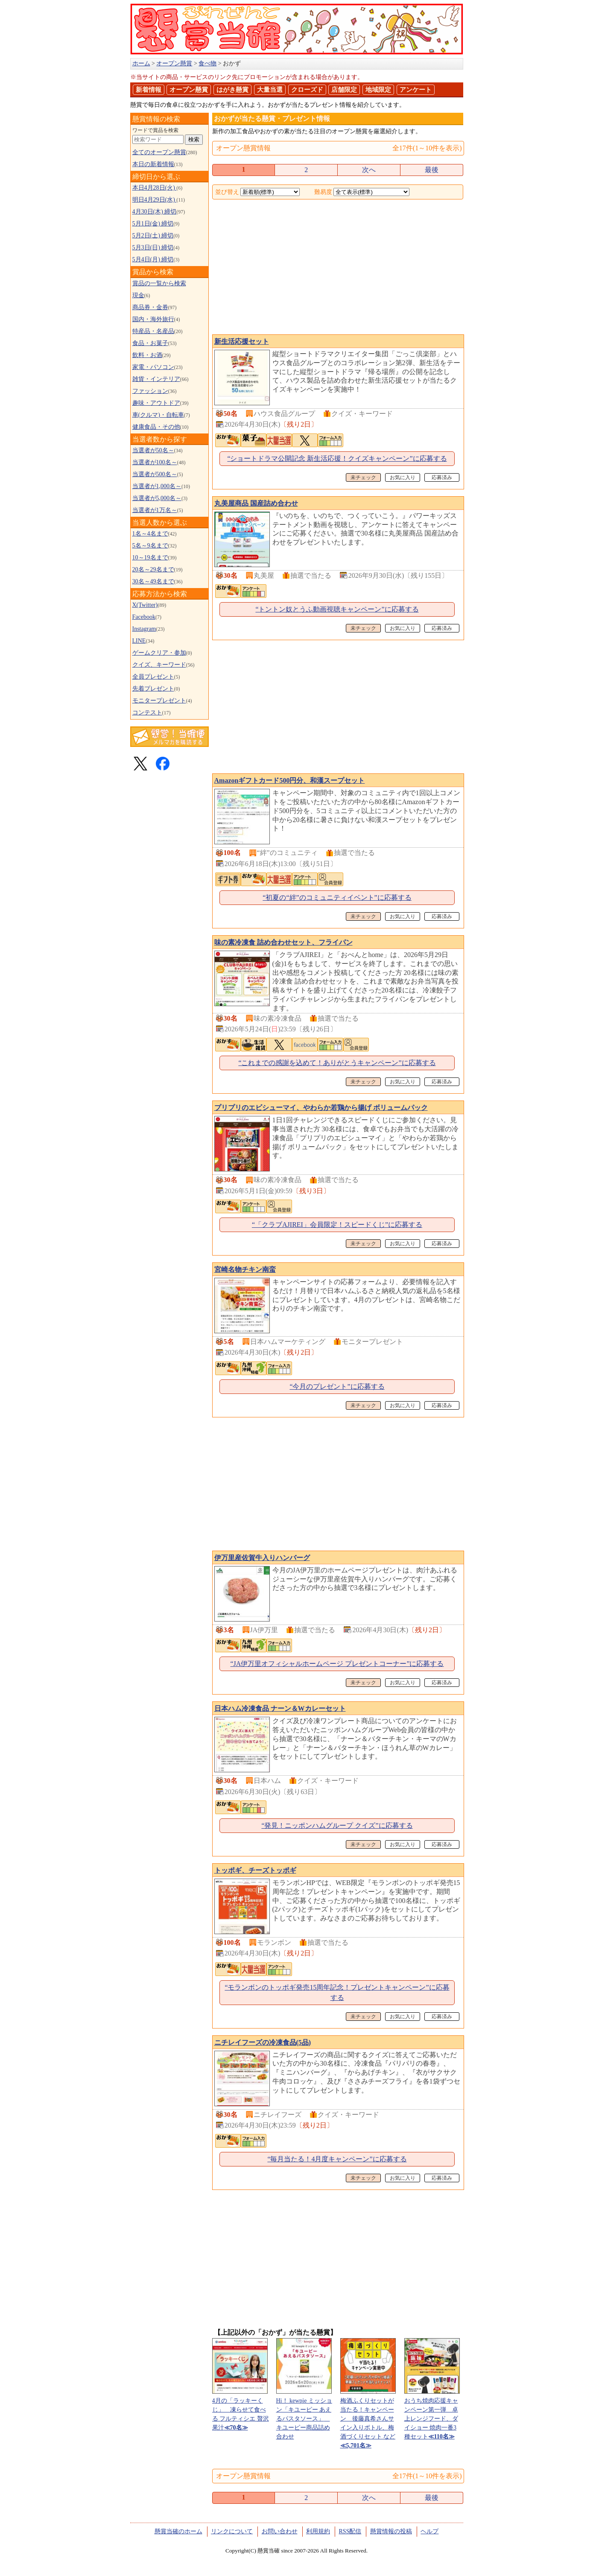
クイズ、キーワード (159, 665)
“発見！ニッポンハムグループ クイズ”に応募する (336, 1825)
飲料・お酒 (147, 355)
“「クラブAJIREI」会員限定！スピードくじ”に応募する (337, 1224)
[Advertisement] (337, 268)
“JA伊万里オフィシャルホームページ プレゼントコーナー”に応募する (337, 1663)
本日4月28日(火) (154, 187)
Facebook (143, 617)
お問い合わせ (280, 2531)
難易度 (323, 192)
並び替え (227, 192)
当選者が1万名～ (154, 510)
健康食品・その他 (156, 427)
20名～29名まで (153, 569)
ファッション (150, 391)
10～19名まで (150, 557)
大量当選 (270, 89)
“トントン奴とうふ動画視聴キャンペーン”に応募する (336, 609)
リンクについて (232, 2531)
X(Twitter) (145, 605)
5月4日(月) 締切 (153, 259)
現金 (138, 295)
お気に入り (402, 477)
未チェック (363, 477)
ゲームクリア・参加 (159, 653)
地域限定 (378, 89)
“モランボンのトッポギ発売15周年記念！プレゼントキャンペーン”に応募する (337, 1992)
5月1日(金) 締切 (153, 223)
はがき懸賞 (232, 89)
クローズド (307, 89)
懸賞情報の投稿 (391, 2531)
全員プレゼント (153, 676)
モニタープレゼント (159, 700)
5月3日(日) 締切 (153, 247)
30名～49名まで (153, 581)
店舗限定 (344, 89)
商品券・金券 (150, 307)
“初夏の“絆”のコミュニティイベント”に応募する (337, 897)
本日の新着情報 (153, 164)
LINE (139, 641)
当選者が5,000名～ (157, 498)
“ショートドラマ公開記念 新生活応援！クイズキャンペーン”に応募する (337, 458)
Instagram (144, 629)
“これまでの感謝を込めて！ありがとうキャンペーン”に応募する (336, 1062)
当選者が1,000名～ (157, 486)
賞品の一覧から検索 (159, 283)
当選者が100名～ (154, 462)
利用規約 (318, 2531)
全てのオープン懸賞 (159, 152)
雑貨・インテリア (156, 379)
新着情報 (148, 89)
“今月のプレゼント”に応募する (336, 1386)
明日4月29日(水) (154, 199)
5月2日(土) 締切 (153, 235)
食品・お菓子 (150, 343)
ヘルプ (429, 2531)
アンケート (416, 89)
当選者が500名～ (154, 474)
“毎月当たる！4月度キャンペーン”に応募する (336, 2159)
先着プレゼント (153, 688)
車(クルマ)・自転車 (158, 415)
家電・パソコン (153, 367)
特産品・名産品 (153, 331)
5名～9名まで (150, 545)
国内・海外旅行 (153, 319)
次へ (369, 169)
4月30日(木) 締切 (154, 211)
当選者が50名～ (153, 450)
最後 (431, 169)
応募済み (442, 477)
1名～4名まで (150, 533)
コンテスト (147, 712)
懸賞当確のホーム (178, 2531)
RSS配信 (350, 2531)
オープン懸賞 (188, 89)
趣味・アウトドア (156, 403)
